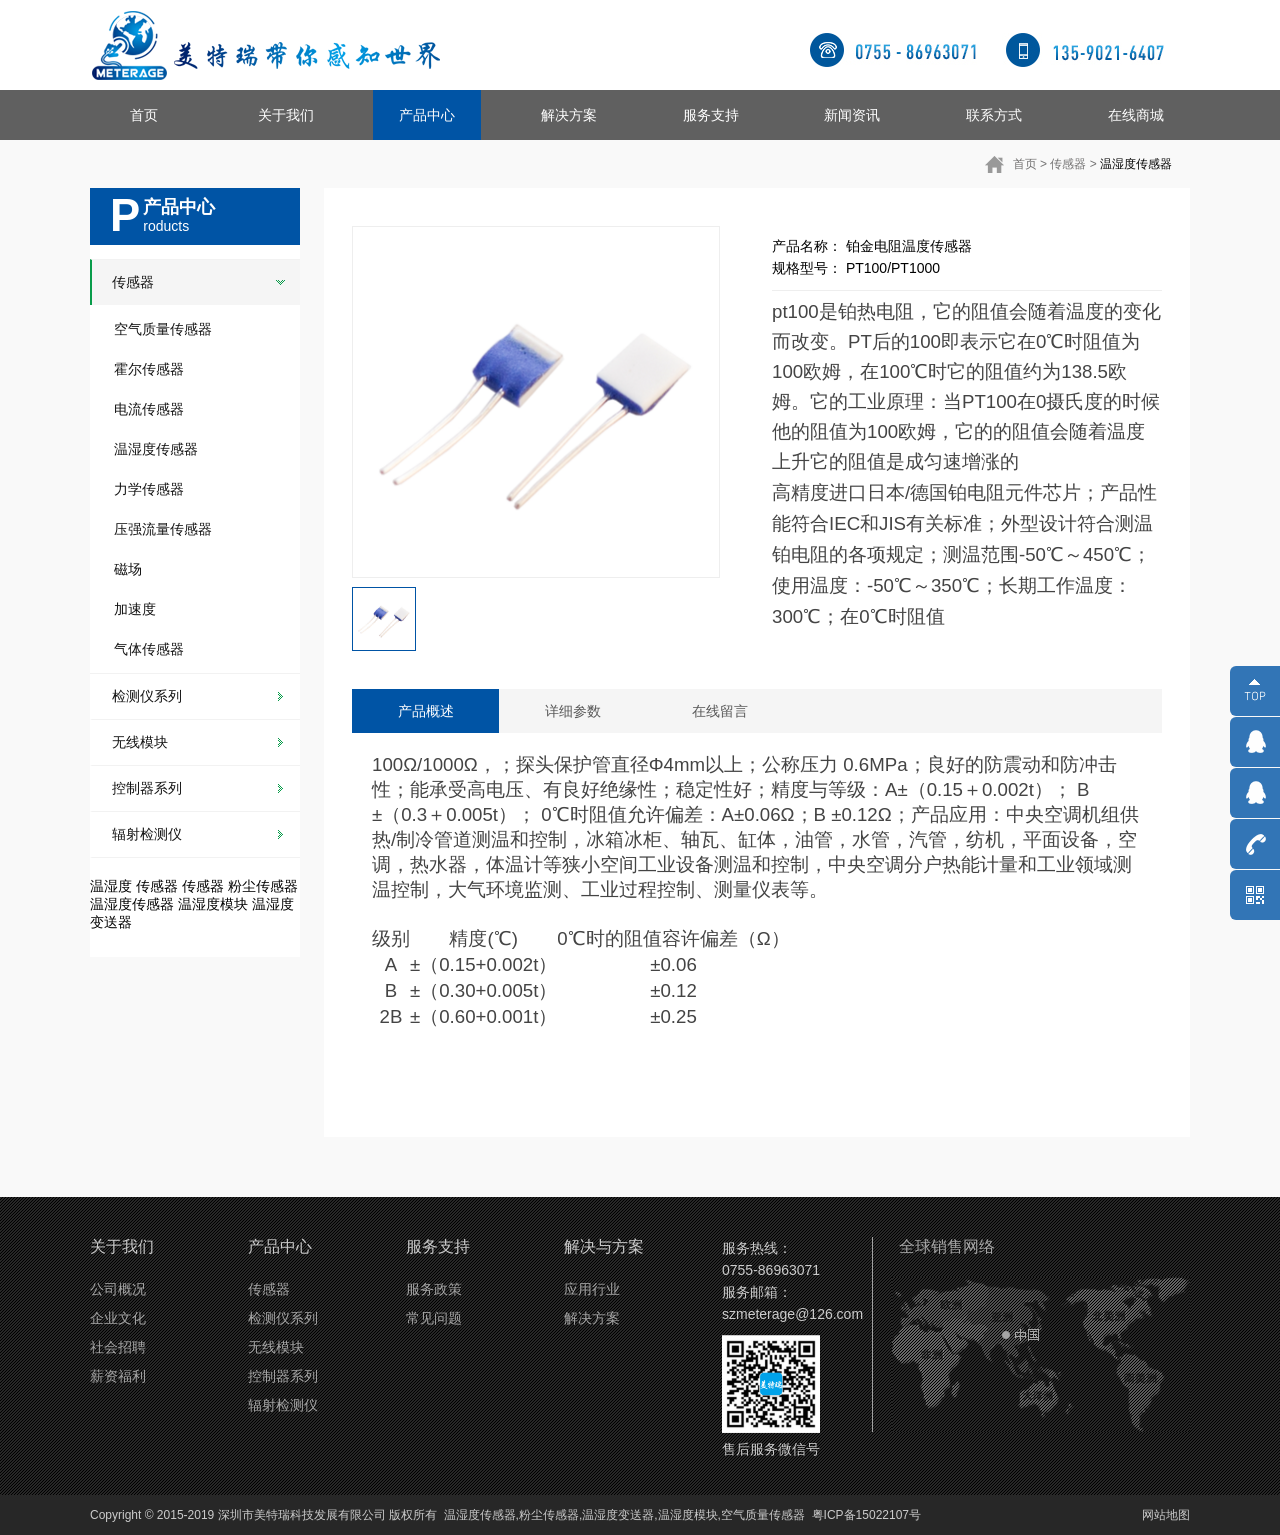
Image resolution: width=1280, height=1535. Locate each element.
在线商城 (1136, 115)
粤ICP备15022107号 (866, 1515)
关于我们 (286, 115)
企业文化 (118, 1318)
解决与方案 (604, 1246)
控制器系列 (147, 788)
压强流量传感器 (163, 529)
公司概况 (118, 1289)
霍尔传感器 (149, 369)
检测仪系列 (147, 696)
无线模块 (140, 742)
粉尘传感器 (263, 886)
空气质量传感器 (163, 329)
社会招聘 (118, 1347)
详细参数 (573, 711)
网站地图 (1166, 1515)
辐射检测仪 (147, 834)
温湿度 (111, 886)
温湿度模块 (213, 904)
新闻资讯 (852, 115)
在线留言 (720, 711)
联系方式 (994, 115)
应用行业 (592, 1289)
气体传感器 (149, 649)
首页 (144, 115)
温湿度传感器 (1136, 164)
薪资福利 (118, 1376)
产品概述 (426, 711)
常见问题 (434, 1318)
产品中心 (427, 115)
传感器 (1068, 164)
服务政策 (434, 1289)
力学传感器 (149, 489)
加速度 (135, 609)
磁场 (128, 569)
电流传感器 (149, 409)
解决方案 (569, 115)
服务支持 (711, 115)
